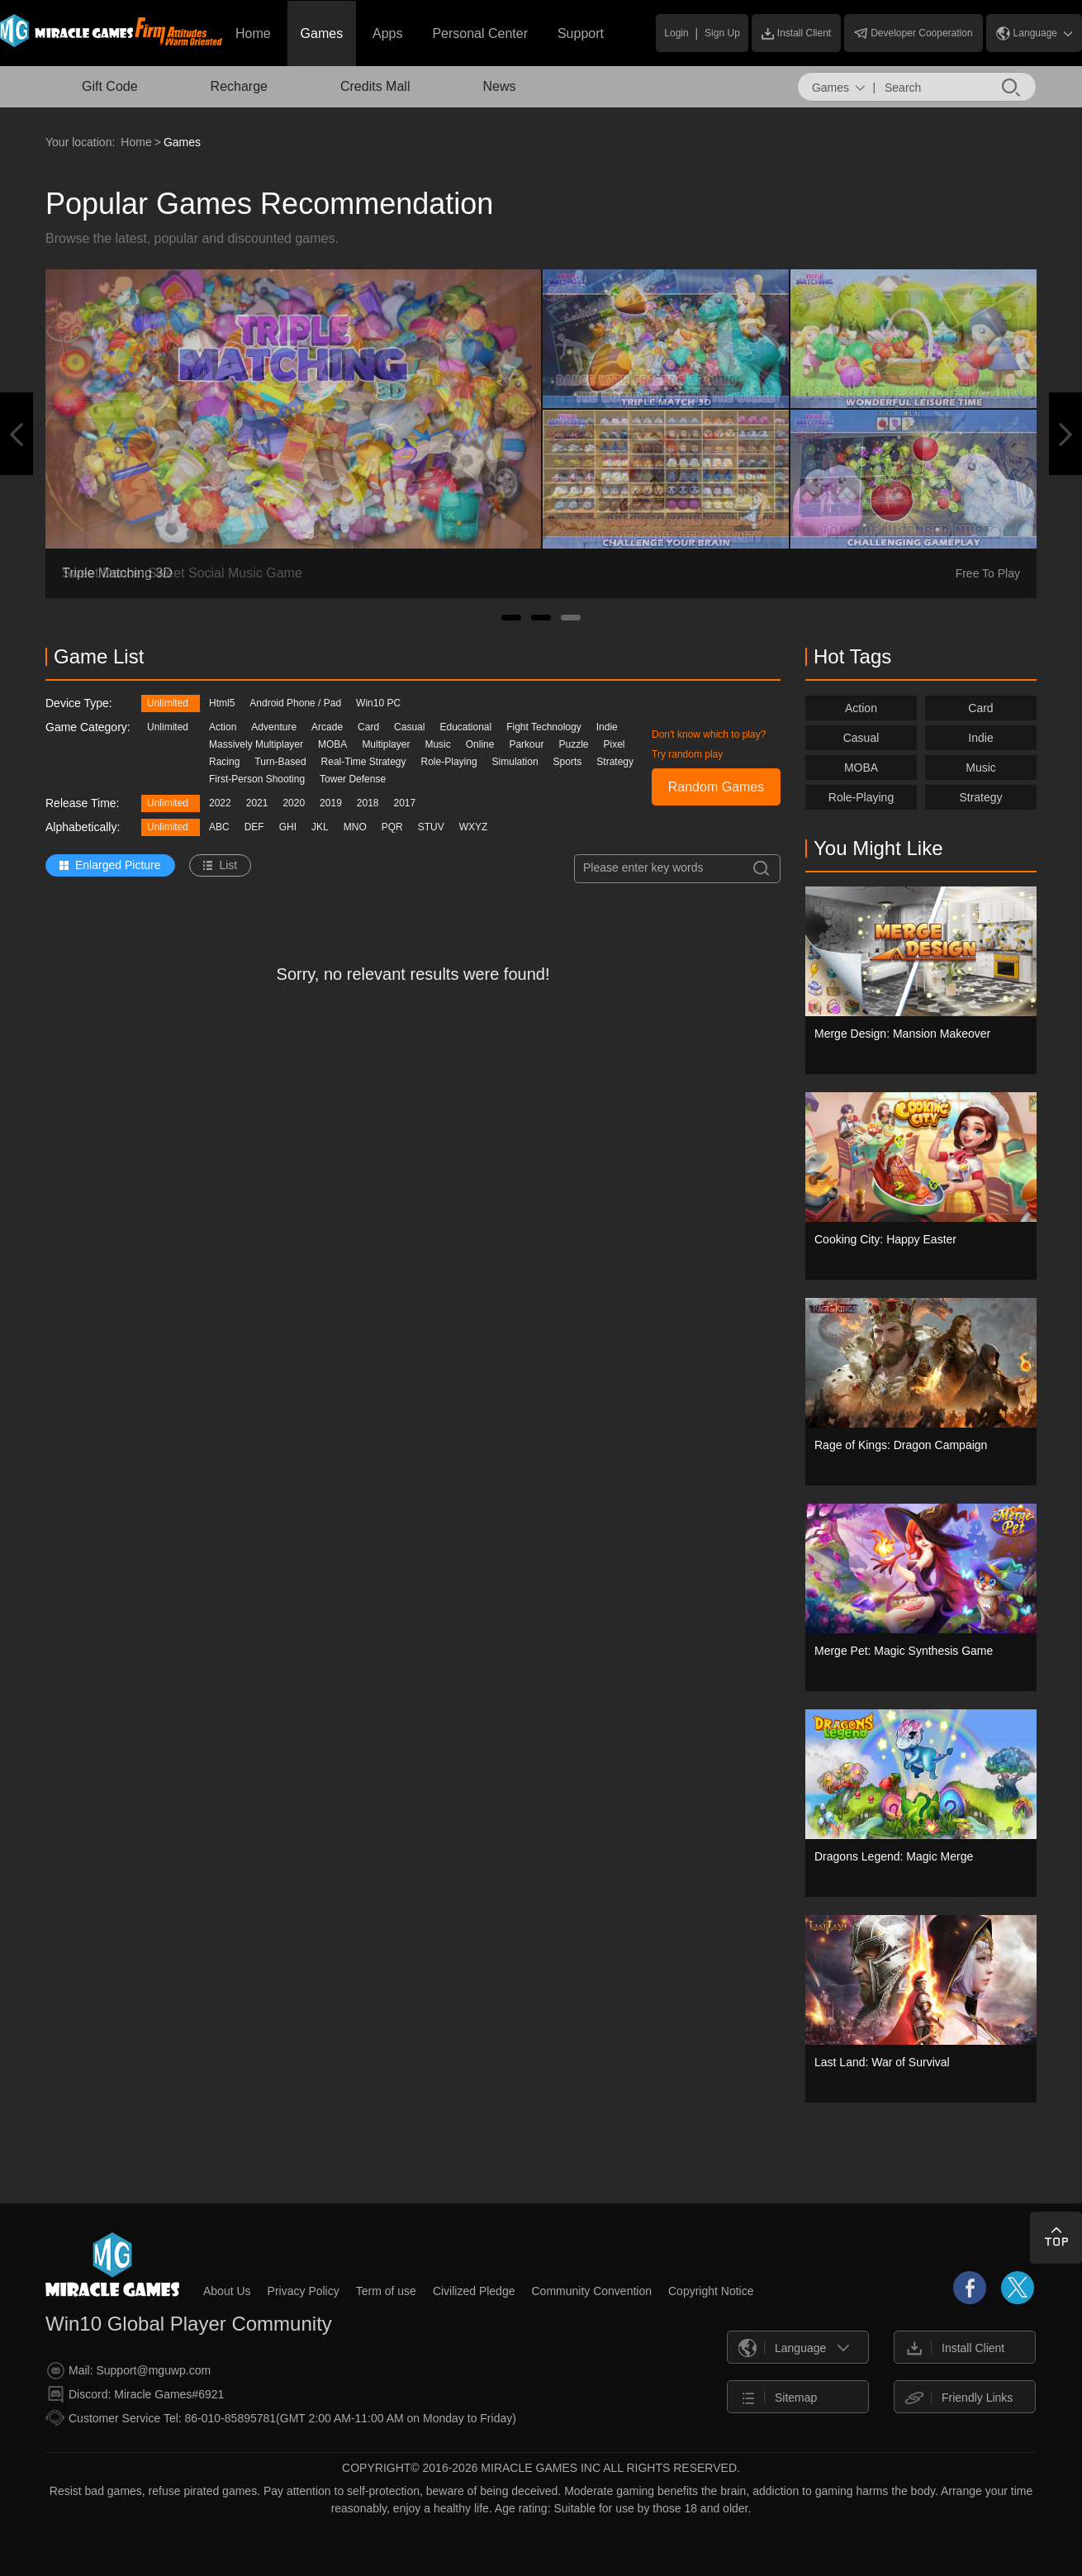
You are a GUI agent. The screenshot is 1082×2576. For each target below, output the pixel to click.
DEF (254, 827)
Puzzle (573, 744)
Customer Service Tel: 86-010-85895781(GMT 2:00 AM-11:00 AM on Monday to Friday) (280, 2418)
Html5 (222, 703)
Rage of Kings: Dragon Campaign (900, 1445)
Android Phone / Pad (295, 703)
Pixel (614, 744)
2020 (293, 803)
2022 (220, 803)
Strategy (615, 762)
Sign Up (722, 33)
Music (437, 744)
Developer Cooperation (913, 33)
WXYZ (473, 827)
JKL (320, 827)
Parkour (526, 744)
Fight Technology (543, 727)
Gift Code (110, 86)
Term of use (386, 2291)
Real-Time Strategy (363, 762)
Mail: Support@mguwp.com (129, 2370)
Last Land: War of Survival (882, 2062)
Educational (465, 727)
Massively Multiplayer (256, 744)
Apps (387, 33)
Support (581, 33)
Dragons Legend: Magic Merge (893, 1856)
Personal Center (480, 33)
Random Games (716, 787)
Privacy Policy (303, 2291)
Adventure (274, 727)
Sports (567, 762)
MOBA (332, 744)
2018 (368, 803)
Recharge (239, 86)
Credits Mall (375, 86)
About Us (227, 2291)
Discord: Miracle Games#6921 (135, 2394)
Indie (607, 727)
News (498, 86)
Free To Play (988, 573)
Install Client (796, 33)
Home (253, 33)
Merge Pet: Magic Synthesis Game (903, 1650)
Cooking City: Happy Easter (885, 1239)
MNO (355, 827)
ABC (219, 827)
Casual (409, 727)
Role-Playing (449, 762)
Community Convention (591, 2291)
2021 (257, 803)
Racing (224, 762)
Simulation (515, 762)
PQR (392, 827)
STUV (431, 827)
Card (368, 727)
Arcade (327, 727)
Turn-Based (280, 762)
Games (322, 33)
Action (222, 727)
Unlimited (167, 703)
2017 (405, 803)
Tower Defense (353, 779)
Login (676, 33)
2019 (331, 803)
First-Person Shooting (257, 779)
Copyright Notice (711, 2291)
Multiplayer (386, 744)
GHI (288, 827)
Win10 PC (378, 703)
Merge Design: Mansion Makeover (902, 1033)
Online (480, 744)
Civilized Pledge (474, 2291)
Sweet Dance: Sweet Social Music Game (182, 573)
